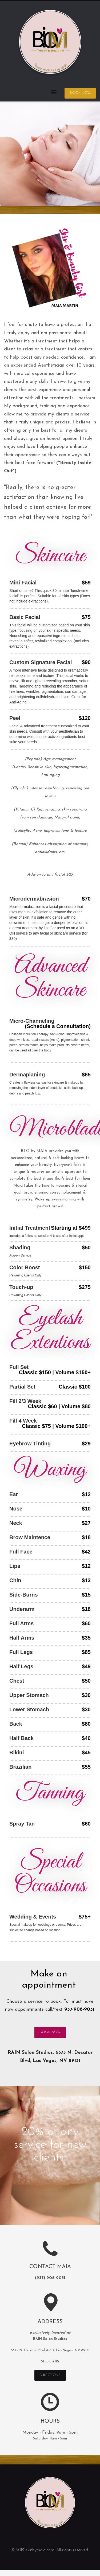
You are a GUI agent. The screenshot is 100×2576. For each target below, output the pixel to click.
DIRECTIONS (50, 2375)
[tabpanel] (50, 153)
